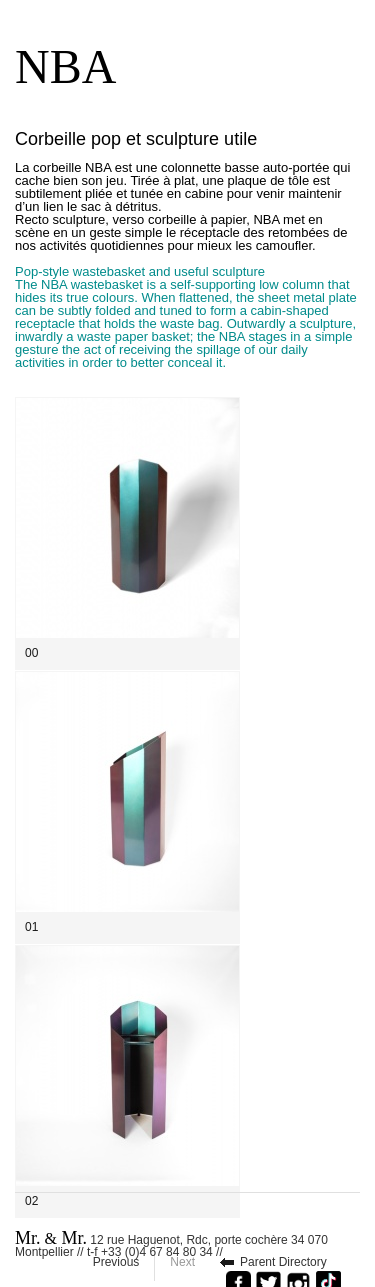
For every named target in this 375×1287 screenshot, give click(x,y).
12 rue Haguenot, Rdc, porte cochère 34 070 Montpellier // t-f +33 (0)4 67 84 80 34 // (171, 1242)
